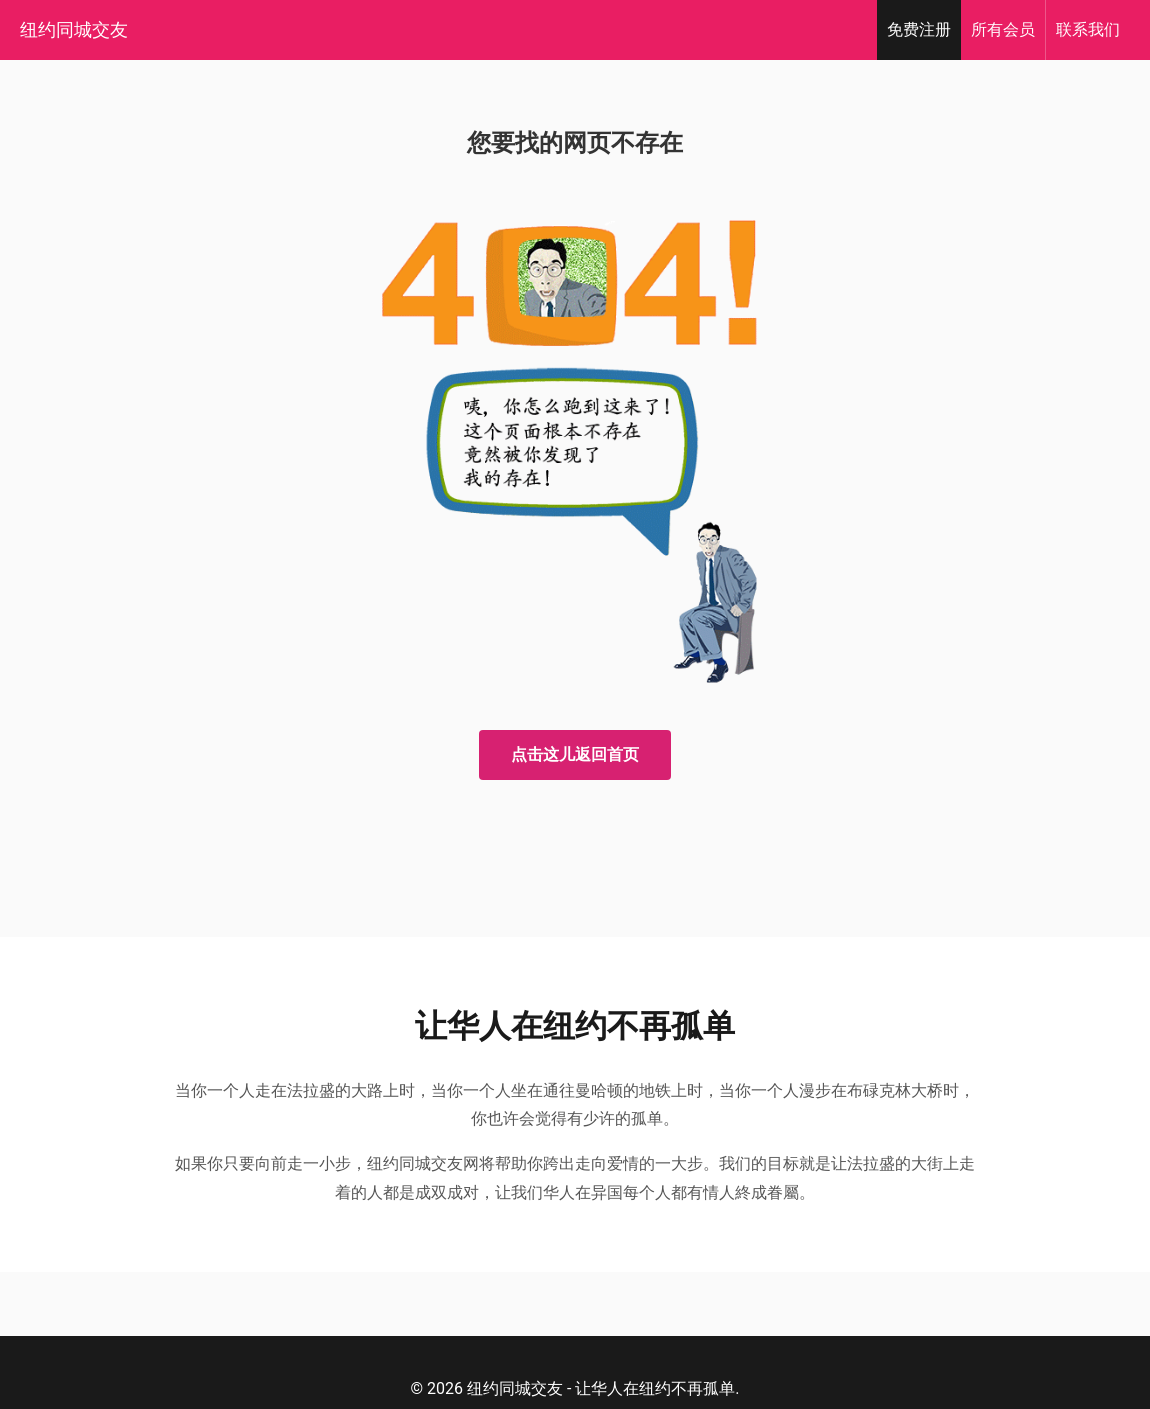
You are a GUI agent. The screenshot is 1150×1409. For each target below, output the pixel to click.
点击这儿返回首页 (575, 754)
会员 (1003, 29)
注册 (919, 29)
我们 (1088, 29)
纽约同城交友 (74, 29)
